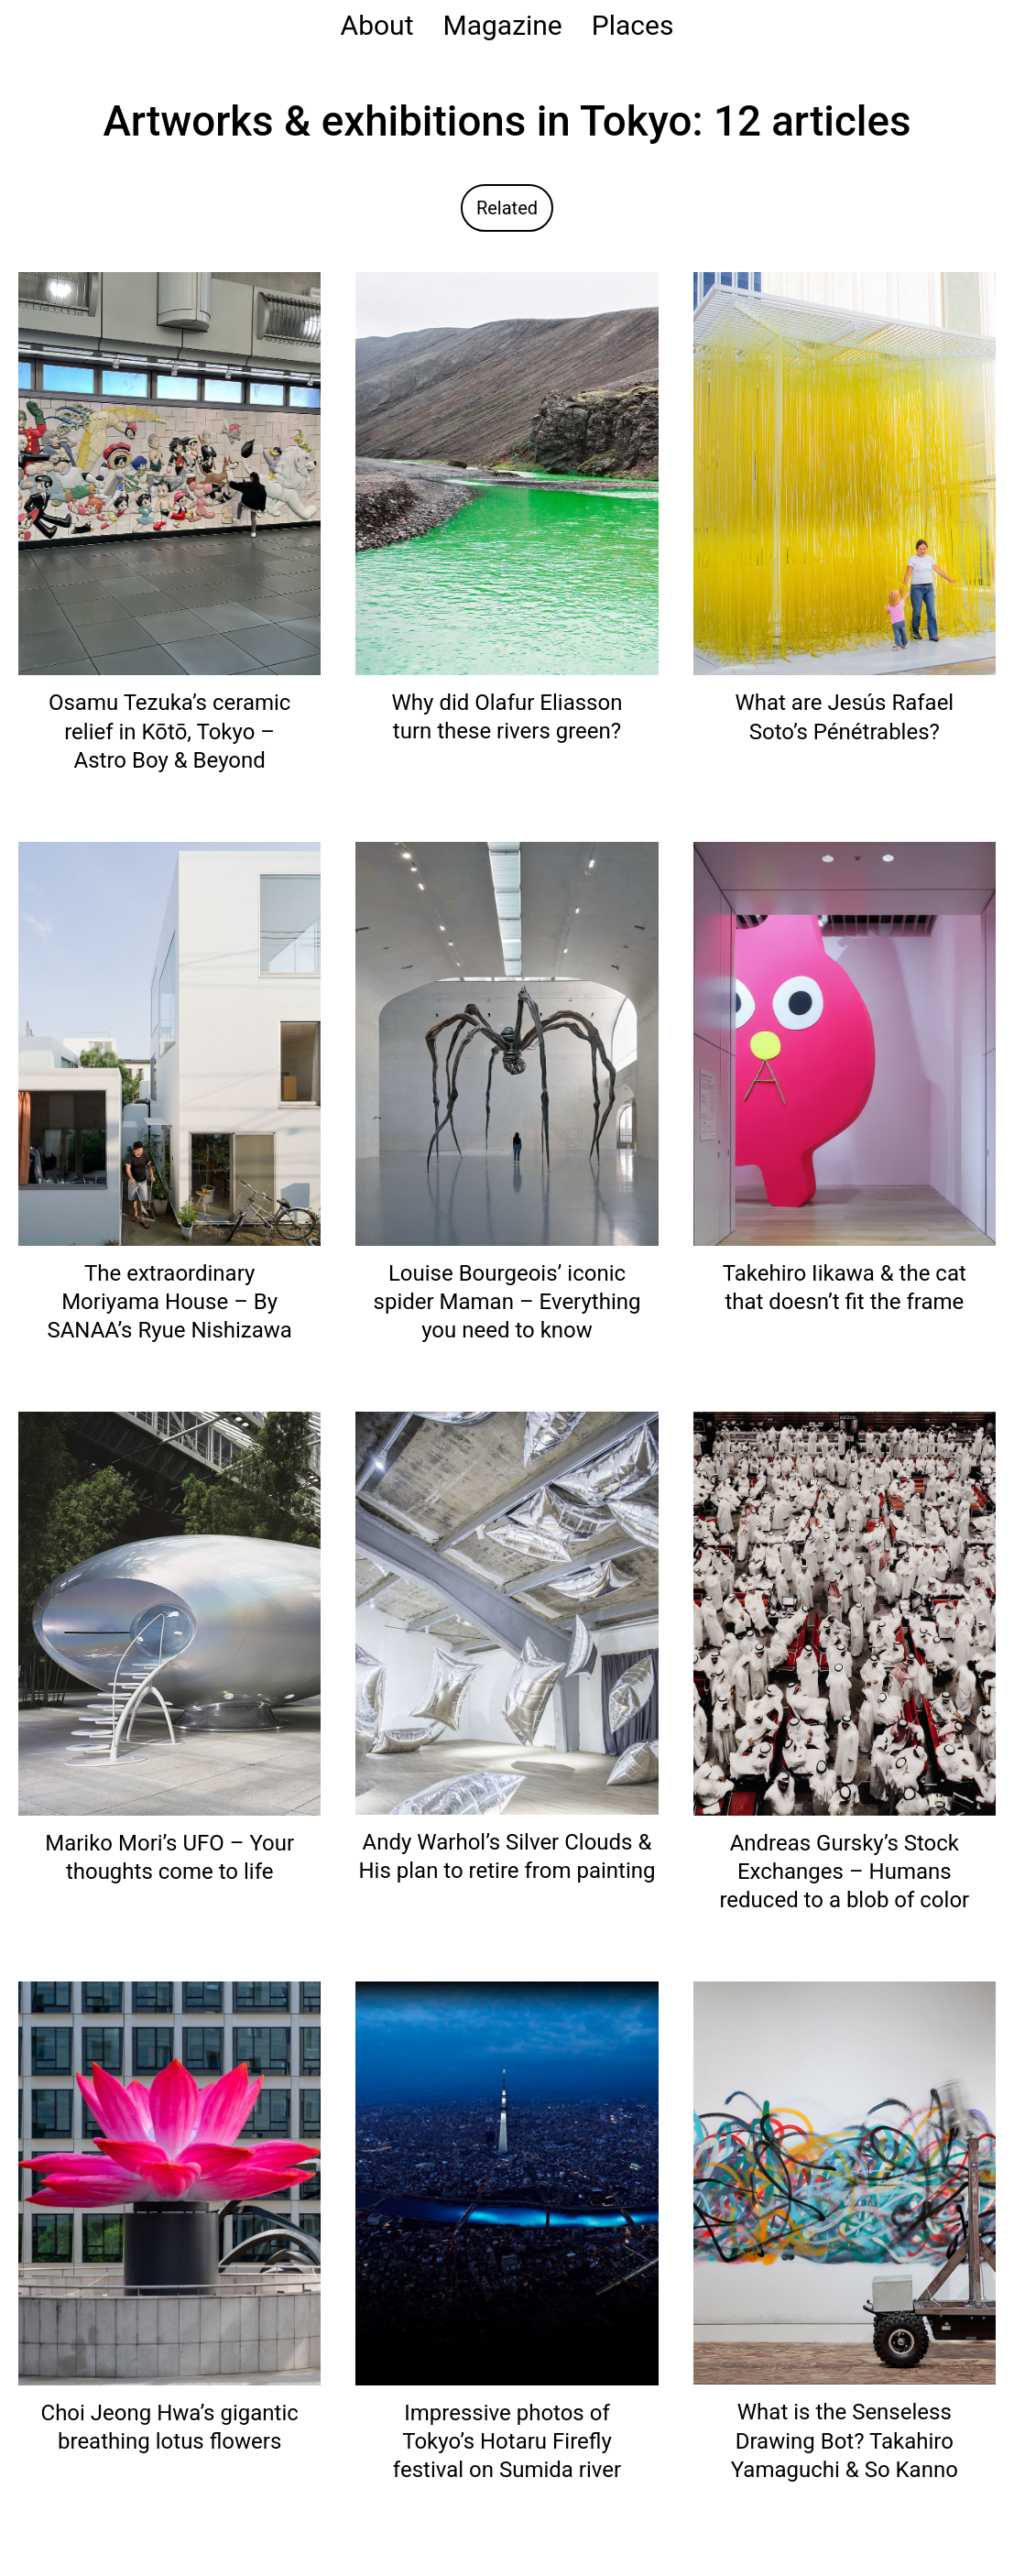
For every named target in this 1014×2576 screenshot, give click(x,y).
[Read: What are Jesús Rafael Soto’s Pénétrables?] (844, 472)
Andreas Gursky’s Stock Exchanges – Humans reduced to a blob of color (844, 1871)
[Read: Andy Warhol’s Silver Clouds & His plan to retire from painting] (506, 1612)
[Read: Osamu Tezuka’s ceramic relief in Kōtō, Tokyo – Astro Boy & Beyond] (169, 472)
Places (633, 25)
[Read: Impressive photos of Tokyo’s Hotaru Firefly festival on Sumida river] (506, 2182)
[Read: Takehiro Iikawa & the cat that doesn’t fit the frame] (844, 1043)
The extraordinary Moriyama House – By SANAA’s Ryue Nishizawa (169, 1302)
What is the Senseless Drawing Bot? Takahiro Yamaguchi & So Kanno (844, 2440)
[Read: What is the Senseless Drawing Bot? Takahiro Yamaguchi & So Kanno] (844, 2181)
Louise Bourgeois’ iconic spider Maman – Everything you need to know (507, 1302)
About (377, 25)
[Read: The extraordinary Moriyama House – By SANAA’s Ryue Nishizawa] (169, 1043)
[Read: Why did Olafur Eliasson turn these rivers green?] (506, 472)
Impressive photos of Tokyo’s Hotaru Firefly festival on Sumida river (507, 2441)
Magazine (502, 25)
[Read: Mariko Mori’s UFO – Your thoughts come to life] (169, 1612)
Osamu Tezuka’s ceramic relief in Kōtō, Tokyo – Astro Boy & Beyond (169, 731)
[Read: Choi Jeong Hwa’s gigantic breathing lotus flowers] (169, 2182)
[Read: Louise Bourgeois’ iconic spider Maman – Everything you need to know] (506, 1043)
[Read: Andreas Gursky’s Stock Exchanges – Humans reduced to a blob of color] (844, 1612)
